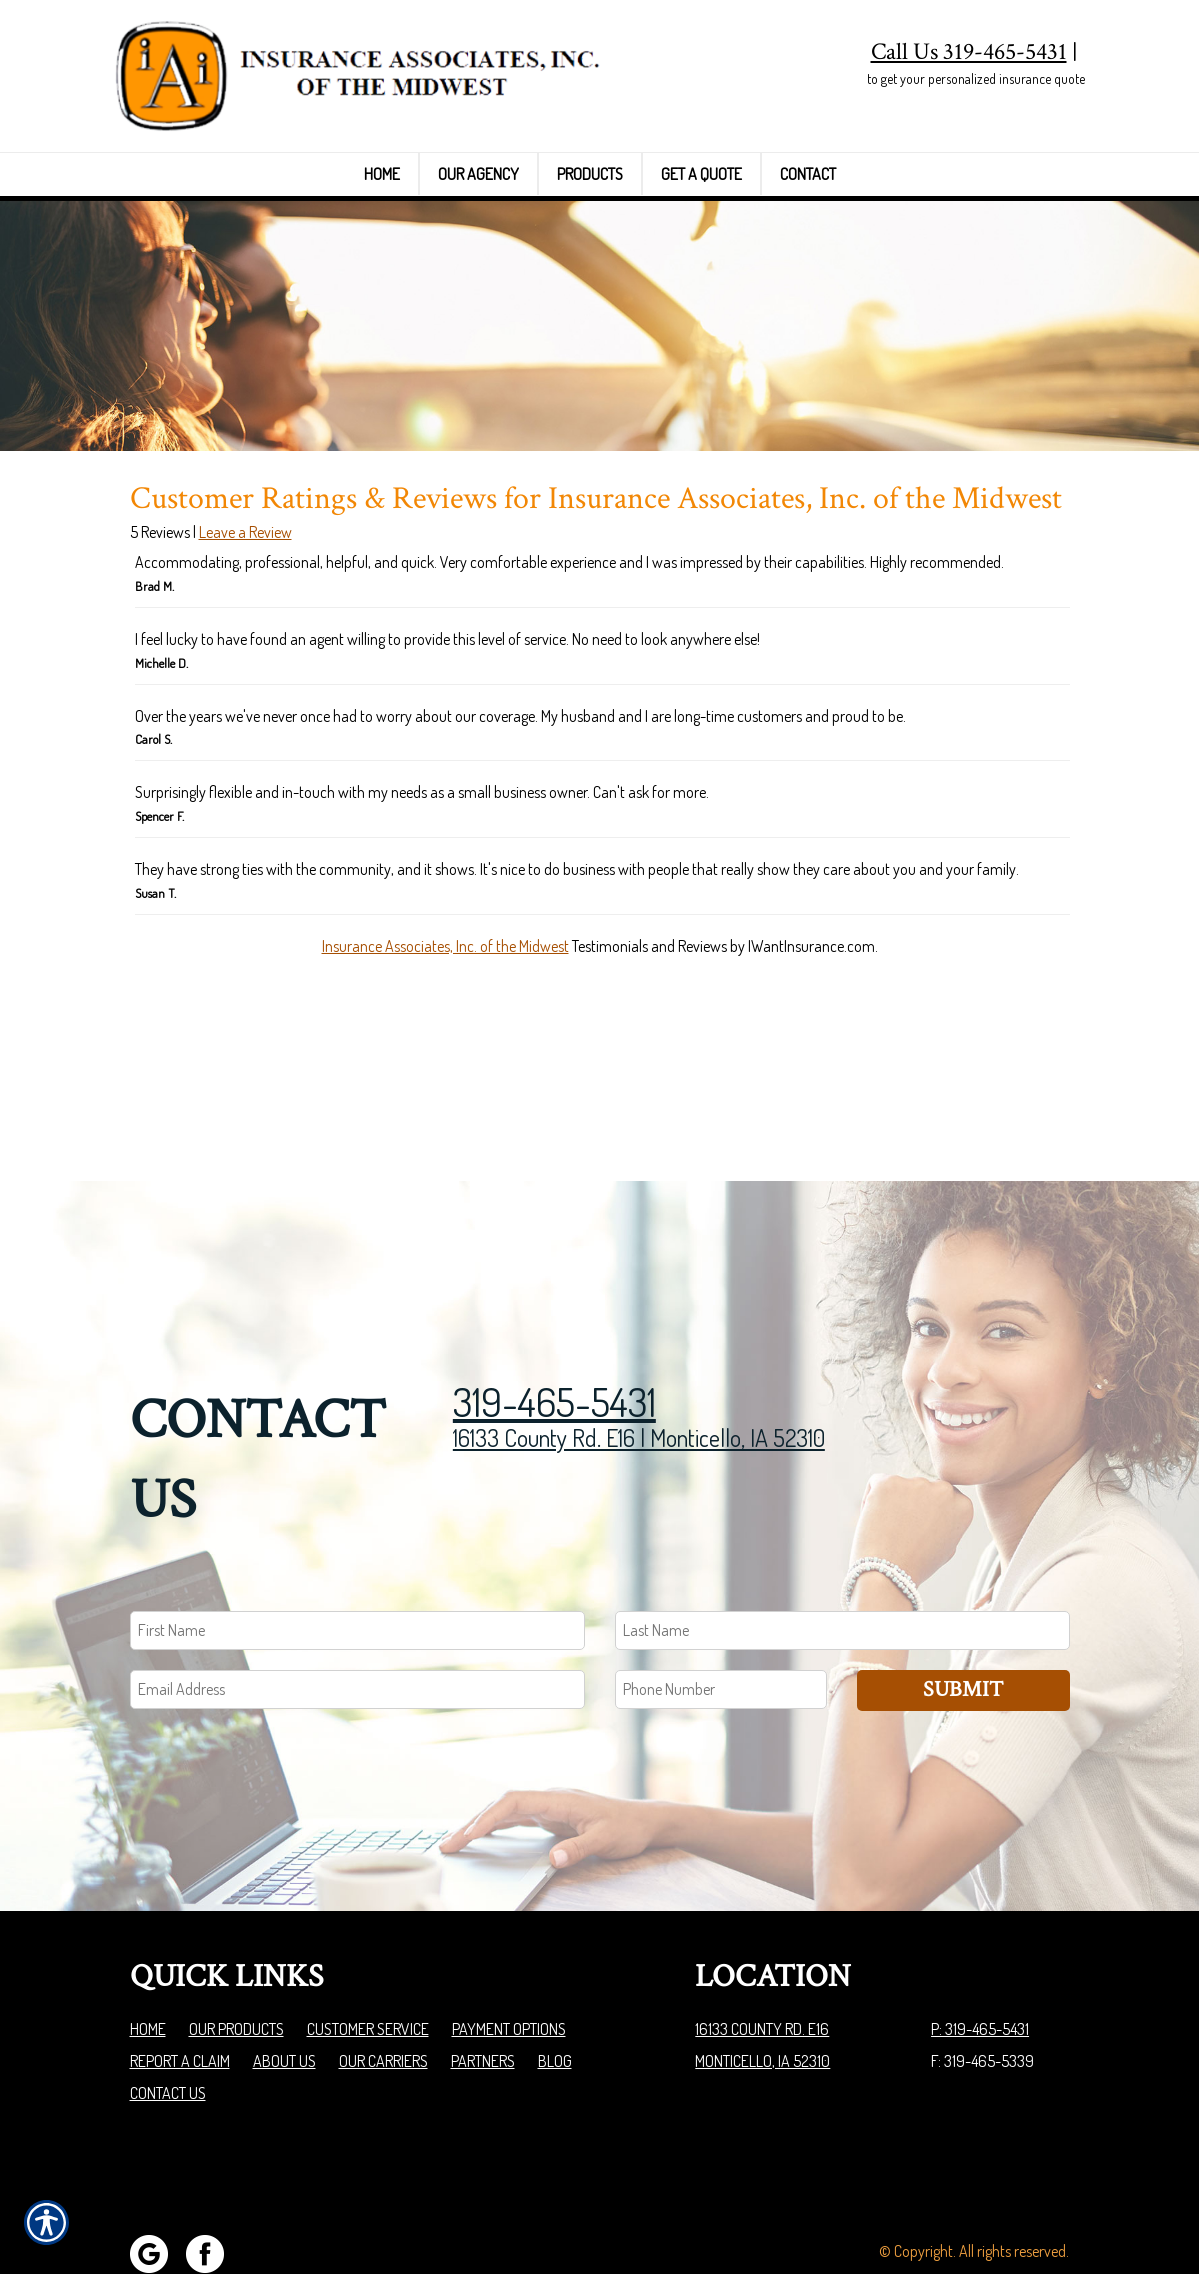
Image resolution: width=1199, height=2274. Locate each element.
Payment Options (509, 1954)
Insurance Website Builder (990, 2208)
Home (148, 1954)
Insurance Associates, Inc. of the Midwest (445, 1079)
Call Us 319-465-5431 (969, 51)
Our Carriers (383, 1986)
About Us (284, 1986)
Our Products (236, 1954)
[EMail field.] (357, 1614)
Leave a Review (245, 666)
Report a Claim (180, 1986)
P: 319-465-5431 (980, 1954)
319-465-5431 (554, 1326)
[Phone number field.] (721, 1614)
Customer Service (368, 1954)
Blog (555, 1986)
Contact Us (168, 2018)
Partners (483, 1986)
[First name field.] (357, 1555)
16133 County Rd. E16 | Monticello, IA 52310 (639, 1362)
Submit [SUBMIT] (963, 1614)
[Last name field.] (842, 1555)
